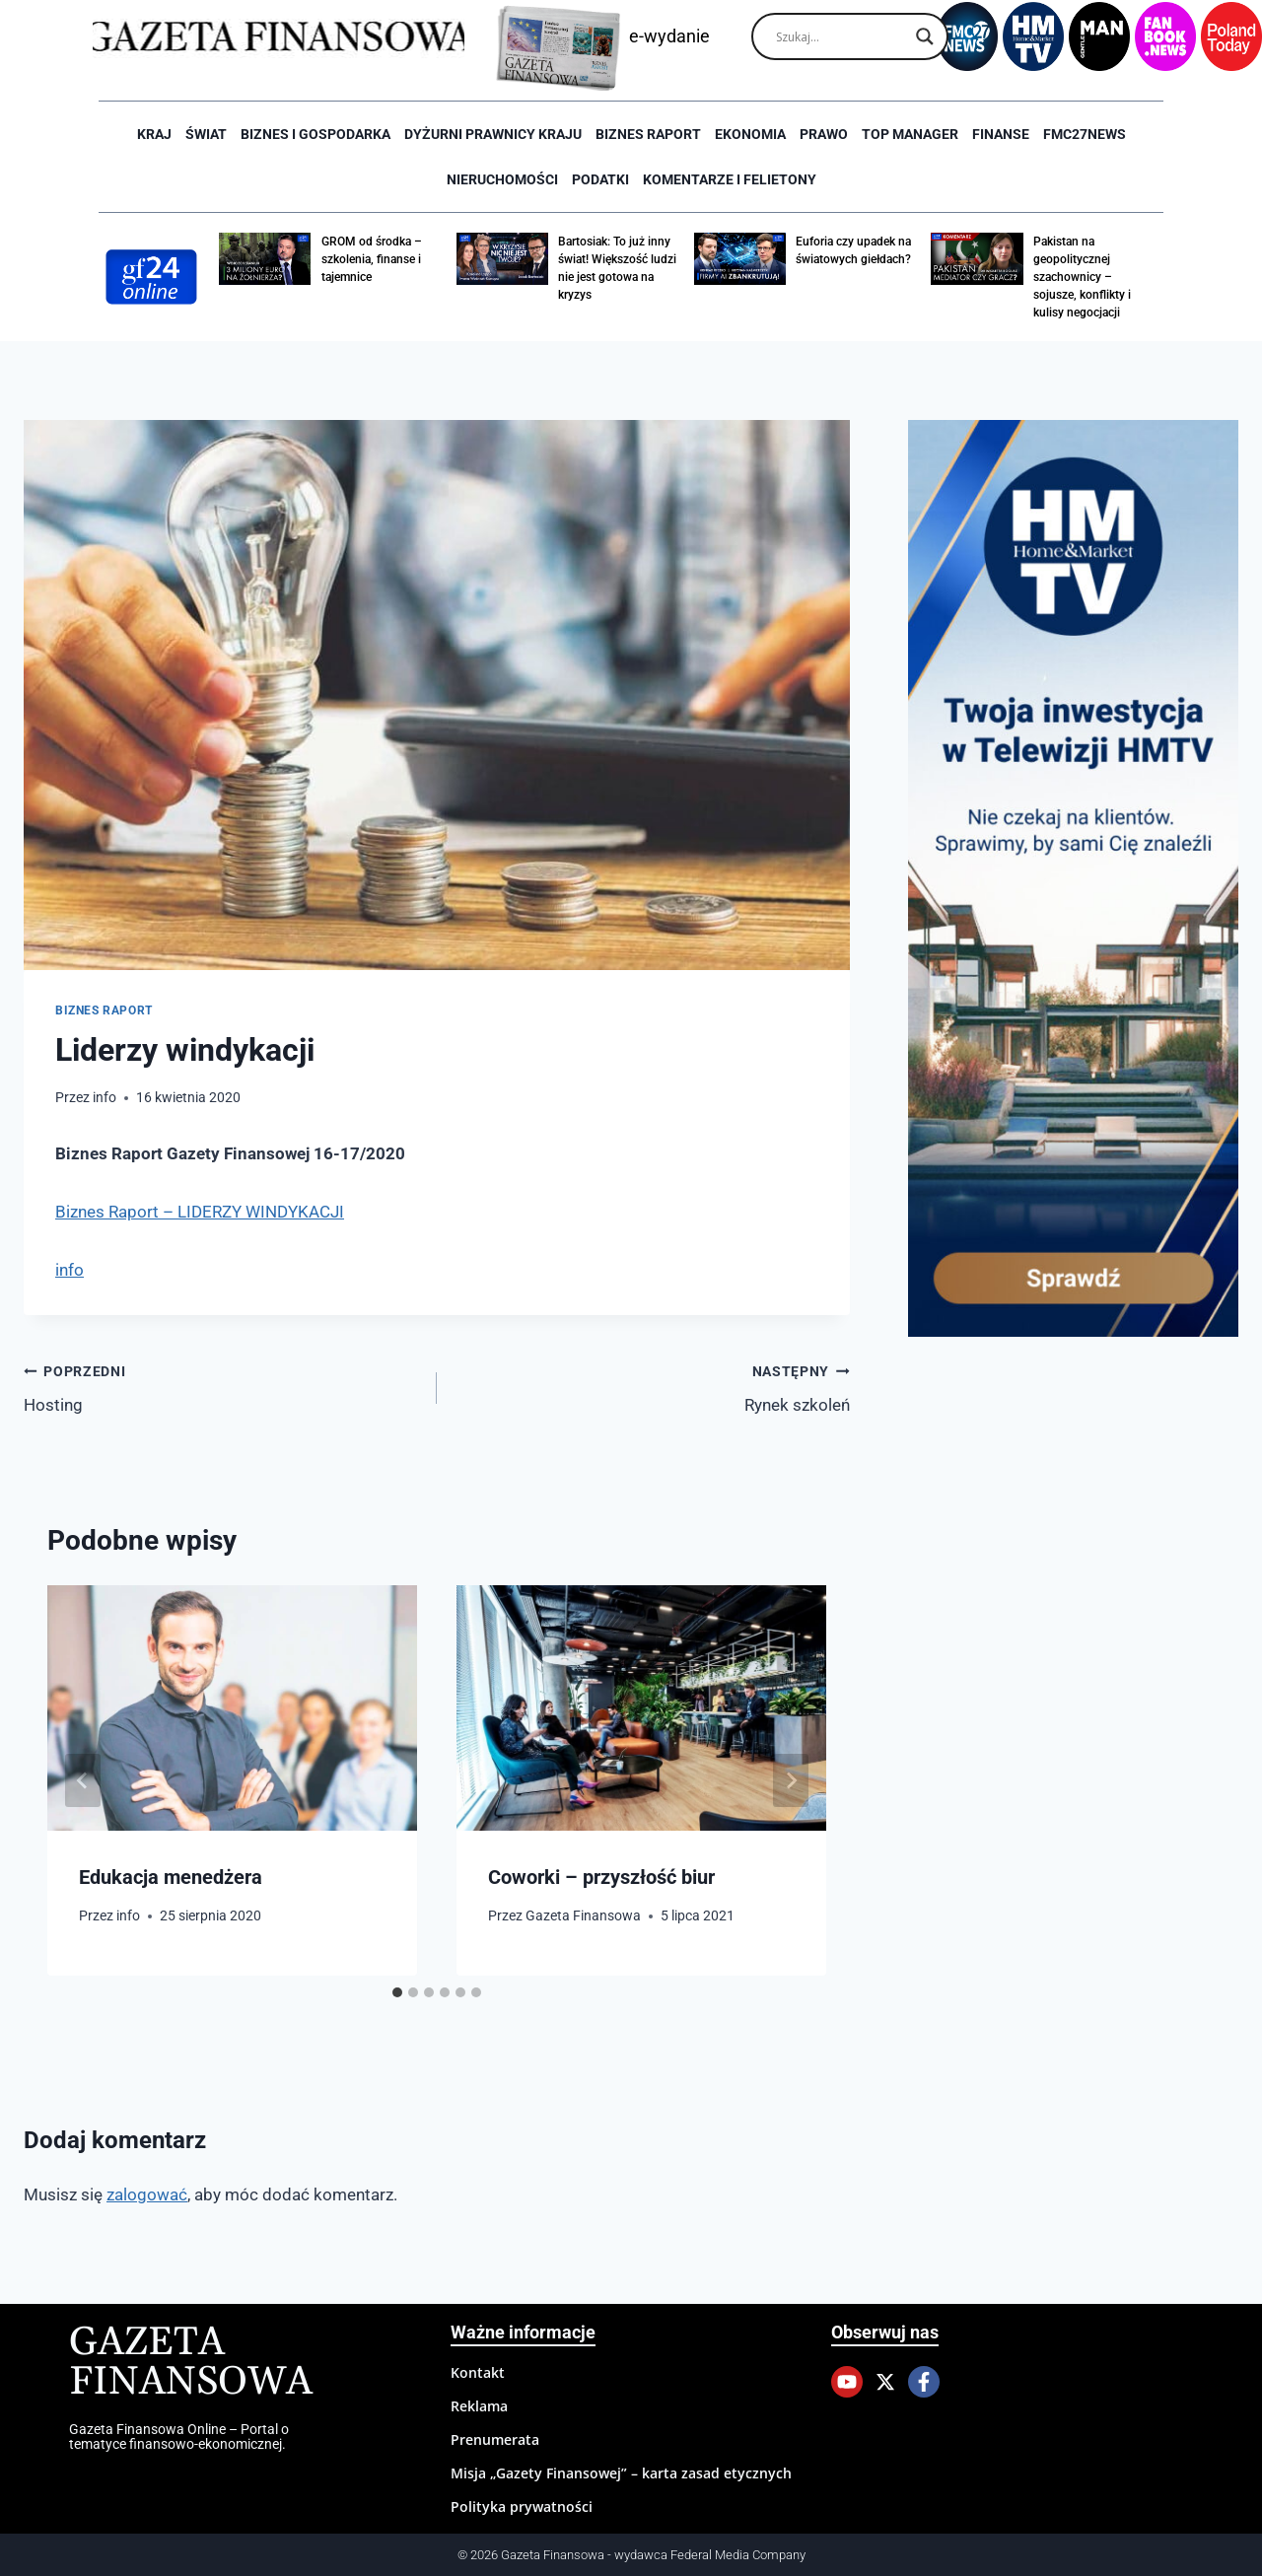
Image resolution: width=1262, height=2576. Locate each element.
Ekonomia (750, 134)
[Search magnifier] (925, 36)
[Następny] (790, 1780)
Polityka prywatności (522, 2506)
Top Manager (910, 134)
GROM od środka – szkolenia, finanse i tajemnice (371, 259)
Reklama (479, 2406)
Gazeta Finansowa (583, 1915)
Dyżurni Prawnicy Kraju (493, 134)
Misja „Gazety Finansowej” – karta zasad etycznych (621, 2473)
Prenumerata (495, 2439)
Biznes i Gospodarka (315, 134)
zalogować (146, 2194)
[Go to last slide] (83, 1780)
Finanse (1000, 134)
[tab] (397, 1992)
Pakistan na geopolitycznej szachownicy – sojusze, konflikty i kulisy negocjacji (1082, 277)
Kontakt (478, 2372)
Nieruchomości (502, 179)
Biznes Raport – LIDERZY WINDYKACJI (199, 1211)
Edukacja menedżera (170, 1877)
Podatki (600, 179)
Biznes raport (648, 134)
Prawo (824, 134)
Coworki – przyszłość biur (601, 1877)
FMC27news (1084, 134)
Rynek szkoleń (652, 1387)
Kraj (154, 134)
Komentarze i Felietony (729, 179)
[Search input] (841, 36)
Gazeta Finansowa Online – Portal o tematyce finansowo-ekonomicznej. (179, 2436)
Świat (206, 134)
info (104, 1097)
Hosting (222, 1387)
